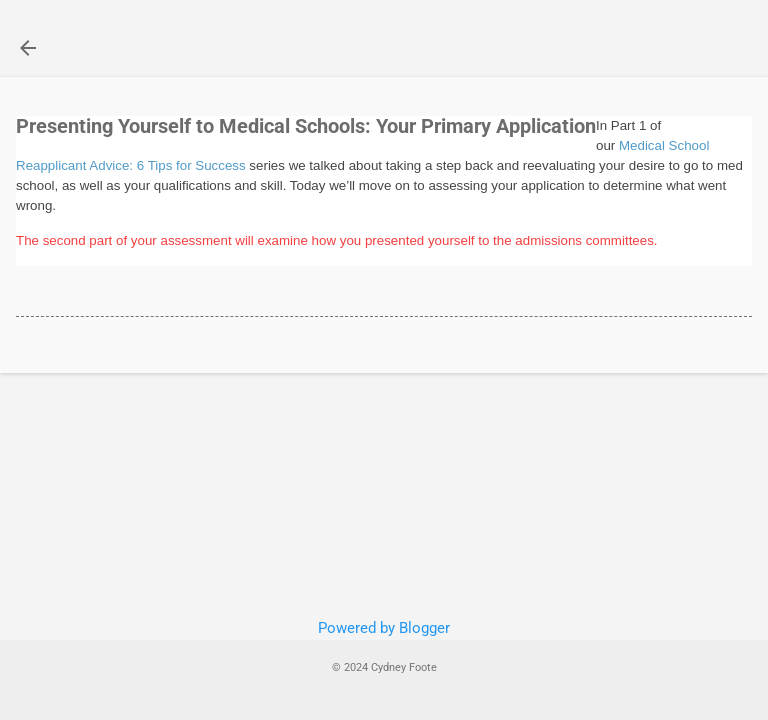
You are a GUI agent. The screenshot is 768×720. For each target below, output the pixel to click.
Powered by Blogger (384, 628)
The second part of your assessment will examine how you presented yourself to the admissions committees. (337, 240)
